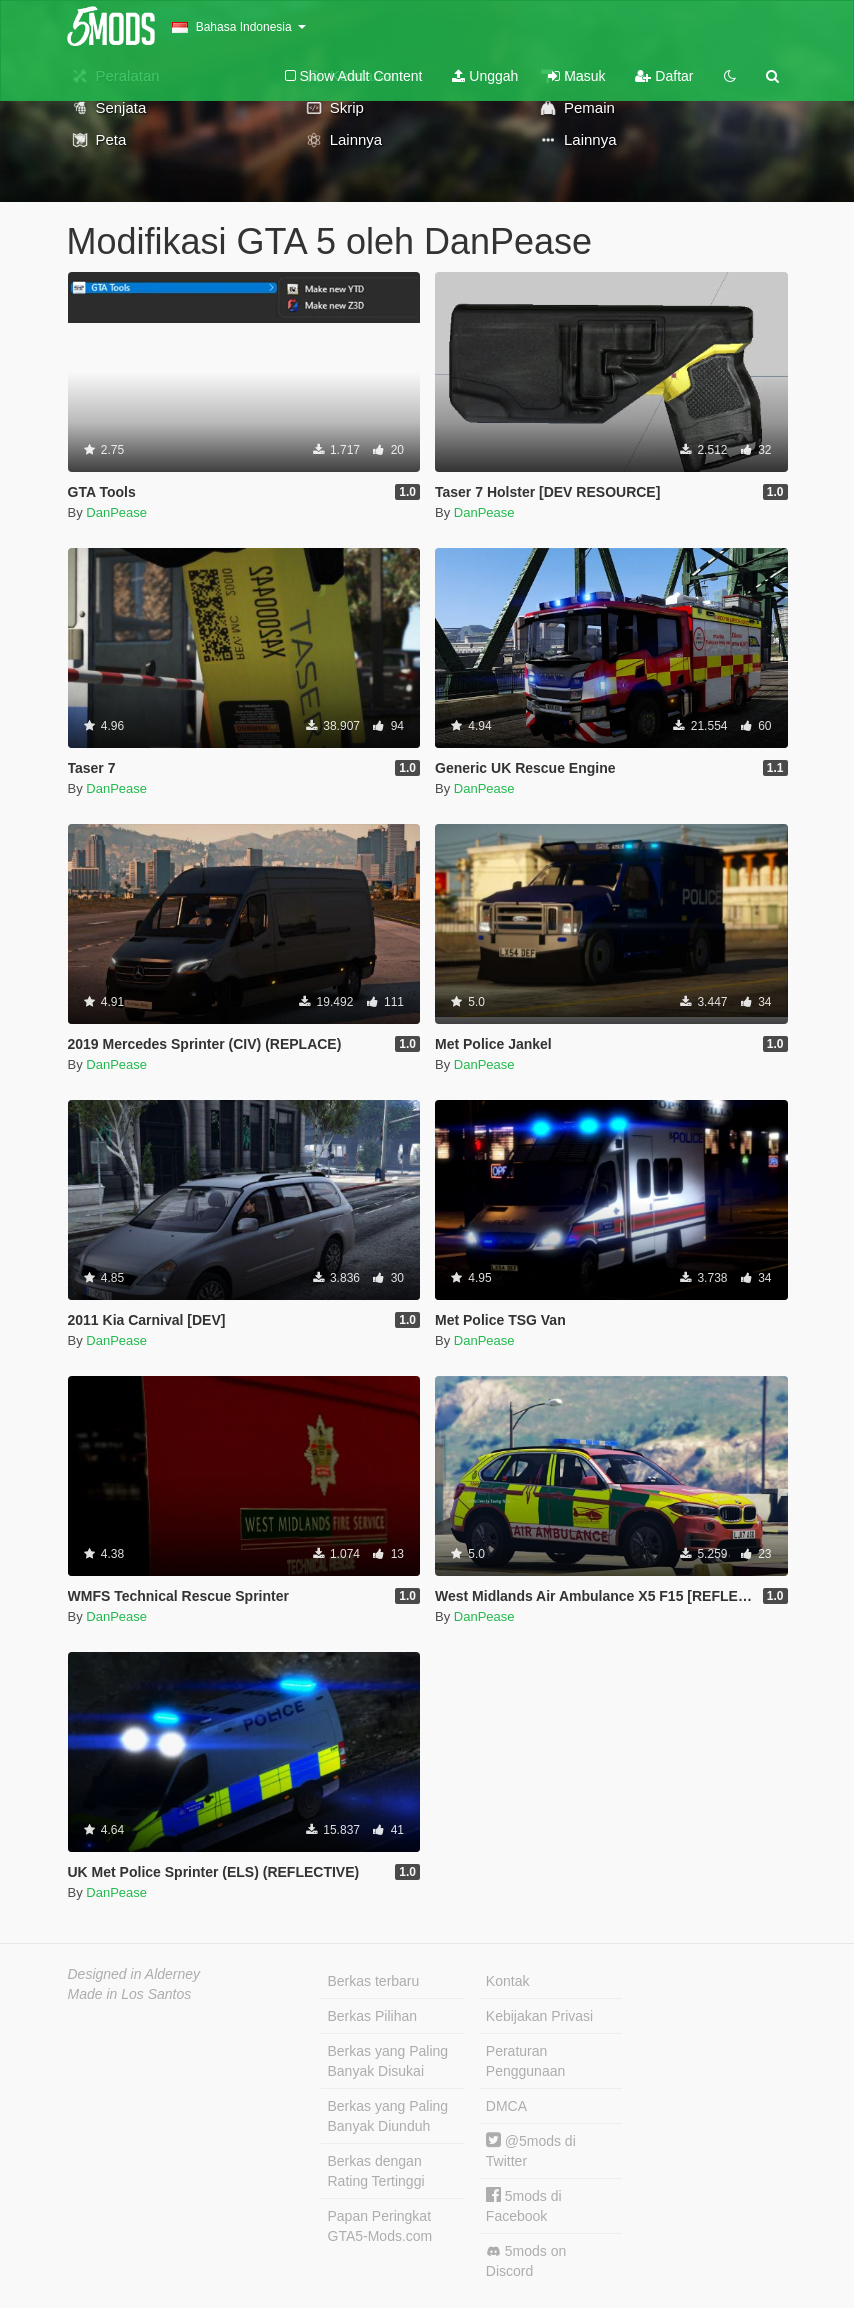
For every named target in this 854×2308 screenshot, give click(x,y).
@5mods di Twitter (531, 2150)
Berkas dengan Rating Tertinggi (376, 2171)
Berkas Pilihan (373, 2016)
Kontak (508, 1981)
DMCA (506, 2106)
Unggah (485, 76)
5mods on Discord (526, 2261)
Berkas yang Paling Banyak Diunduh (388, 2116)
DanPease (116, 512)
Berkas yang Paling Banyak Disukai (388, 2061)
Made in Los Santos (130, 1994)
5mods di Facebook (524, 2205)
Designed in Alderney (134, 1974)
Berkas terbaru (374, 1981)
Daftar (664, 76)
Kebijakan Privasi (539, 2016)
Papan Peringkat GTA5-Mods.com (380, 2226)
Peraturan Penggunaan (525, 2061)
